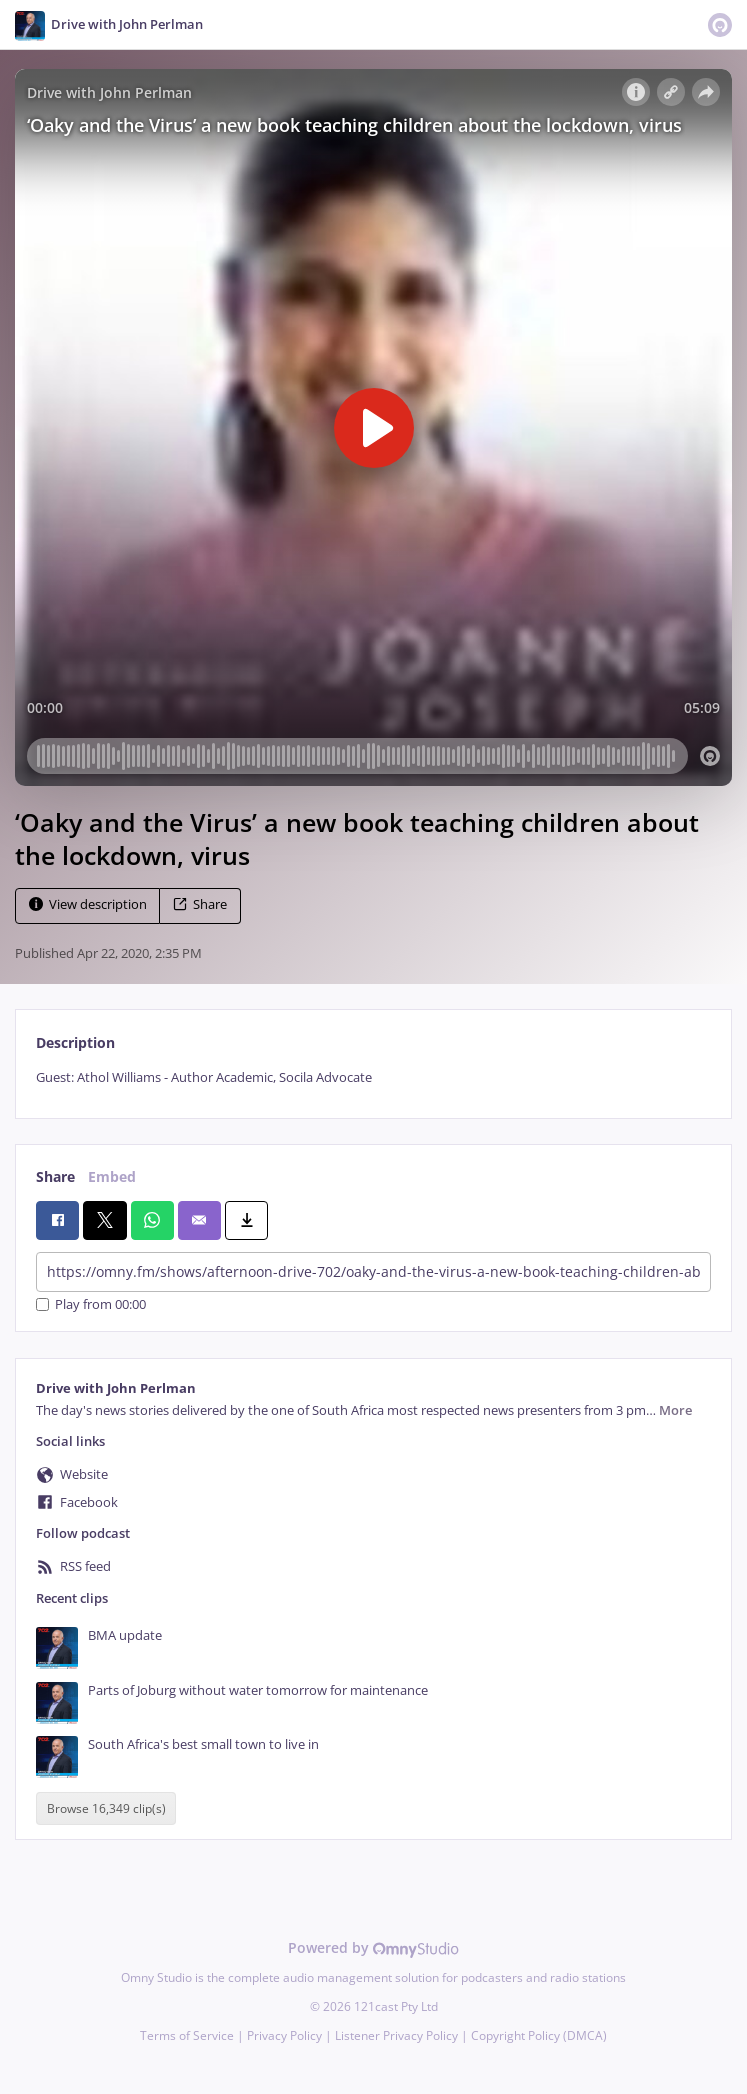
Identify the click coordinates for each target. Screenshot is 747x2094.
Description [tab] (75, 1042)
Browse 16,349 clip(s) (106, 1808)
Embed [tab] (112, 1176)
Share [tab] (55, 1176)
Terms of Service (187, 2035)
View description (88, 904)
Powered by (373, 1947)
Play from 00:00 (91, 1304)
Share (200, 904)
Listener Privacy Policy (396, 2035)
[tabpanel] (373, 1077)
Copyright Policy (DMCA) (539, 2035)
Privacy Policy (284, 2035)
